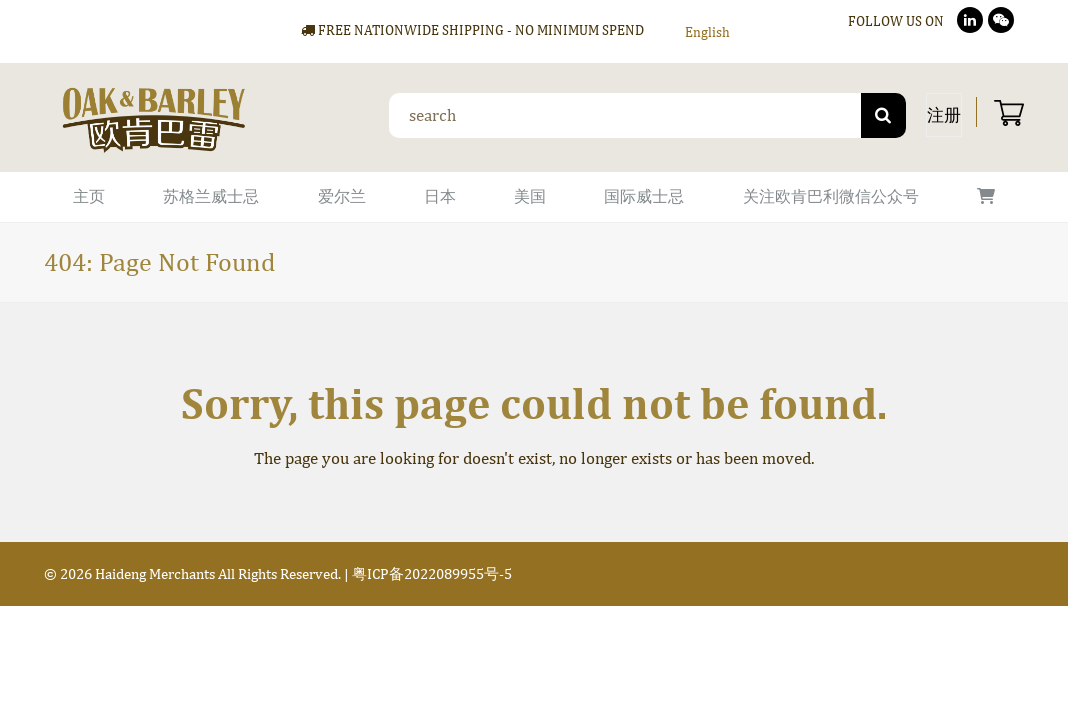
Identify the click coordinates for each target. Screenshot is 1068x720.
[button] (986, 197)
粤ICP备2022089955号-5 (432, 573)
